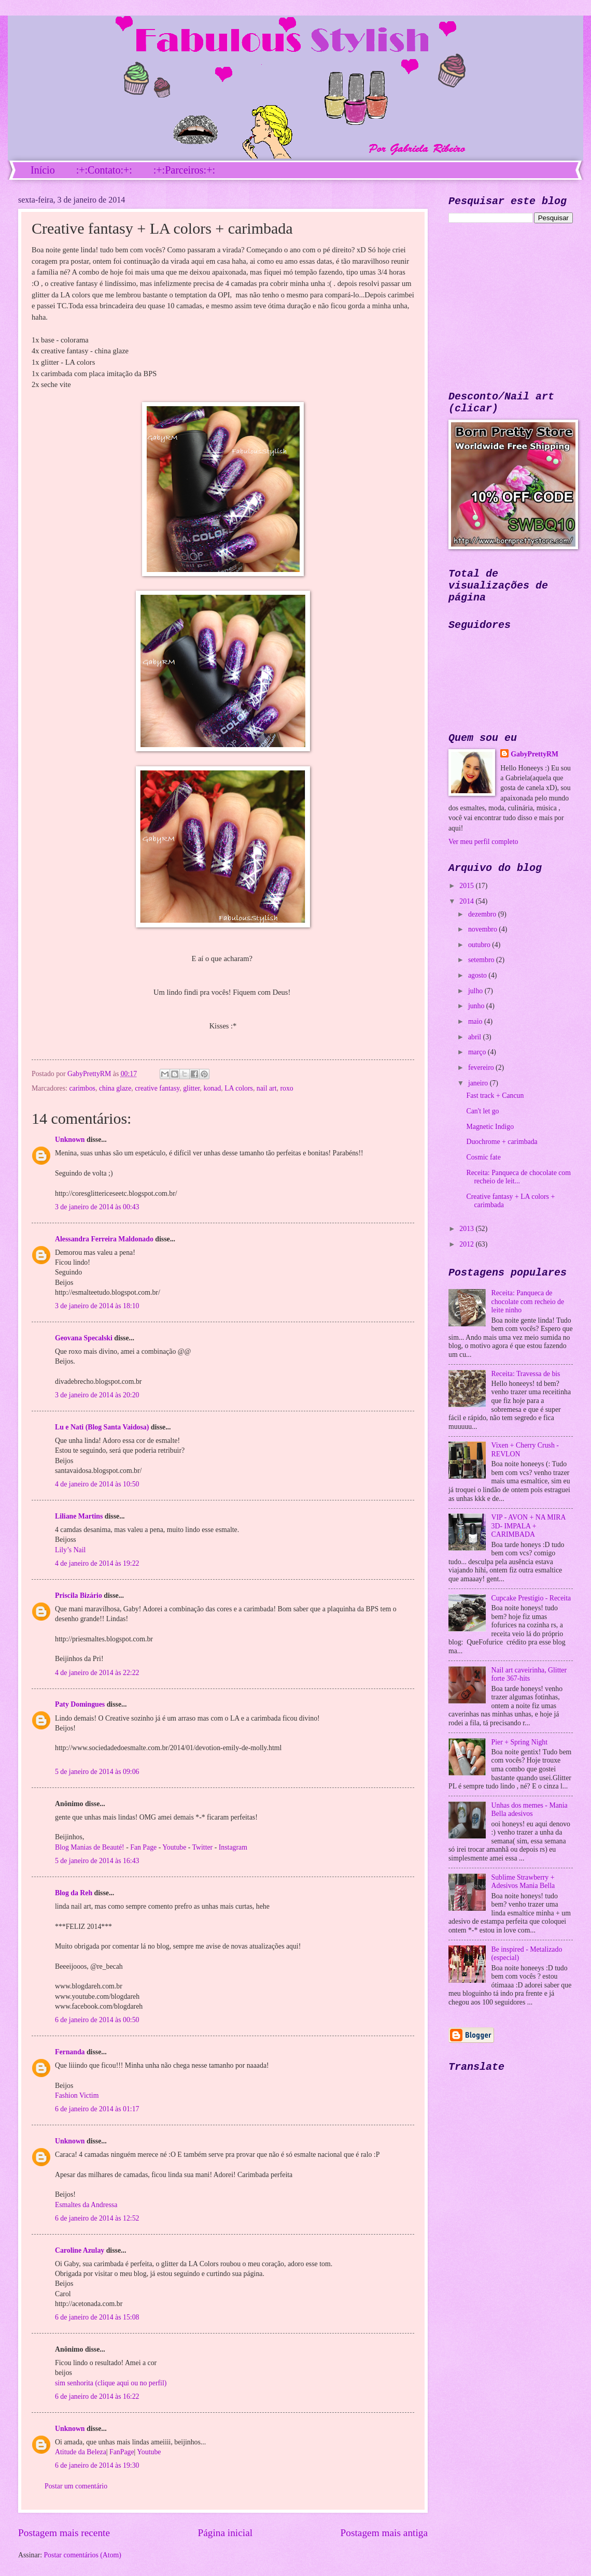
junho (477, 1006)
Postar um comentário (76, 2486)
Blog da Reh (73, 1893)
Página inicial (225, 2532)
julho (476, 991)
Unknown (70, 1139)
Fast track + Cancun (495, 1095)
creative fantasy (157, 1088)
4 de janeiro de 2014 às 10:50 (97, 1484)
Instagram (233, 1847)
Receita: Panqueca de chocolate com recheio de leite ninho (528, 1301)
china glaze (115, 1088)
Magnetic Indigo (490, 1126)
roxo (286, 1088)
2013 (467, 1229)
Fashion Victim (76, 2095)
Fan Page (143, 1847)
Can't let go (482, 1111)
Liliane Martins (79, 1516)
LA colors (238, 1088)
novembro (483, 929)
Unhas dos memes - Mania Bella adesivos (529, 1809)
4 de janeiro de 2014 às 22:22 (97, 1673)
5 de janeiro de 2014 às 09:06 (97, 1772)
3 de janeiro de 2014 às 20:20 (97, 1395)
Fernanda (70, 2052)
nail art (267, 1088)
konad (212, 1088)
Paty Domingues (80, 1704)
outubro (480, 945)
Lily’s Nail (70, 1550)
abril (475, 1037)
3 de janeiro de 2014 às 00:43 (97, 1207)
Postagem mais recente (64, 2532)
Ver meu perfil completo (483, 842)
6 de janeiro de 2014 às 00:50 (97, 2020)
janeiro (479, 1083)
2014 (467, 901)
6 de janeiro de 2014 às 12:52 (97, 2218)
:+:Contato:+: (104, 170)
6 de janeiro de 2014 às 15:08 (97, 2317)
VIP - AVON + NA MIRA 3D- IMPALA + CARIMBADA (528, 1525)
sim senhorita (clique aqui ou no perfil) (110, 2383)
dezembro (483, 914)
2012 (467, 1244)
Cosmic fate (483, 1157)
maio (476, 1021)
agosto (478, 975)
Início (43, 170)
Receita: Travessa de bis (525, 1374)
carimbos (82, 1088)
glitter (191, 1088)
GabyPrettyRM (90, 1074)
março (478, 1052)
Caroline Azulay (79, 2250)
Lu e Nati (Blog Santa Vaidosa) (102, 1427)
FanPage (121, 2452)
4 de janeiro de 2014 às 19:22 (97, 1563)
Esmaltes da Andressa (86, 2205)
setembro (482, 960)
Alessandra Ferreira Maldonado (104, 1239)
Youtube (174, 1847)
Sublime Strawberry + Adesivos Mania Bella (523, 1881)
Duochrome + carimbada (501, 1142)
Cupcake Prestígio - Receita (531, 1598)
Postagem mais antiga (384, 2532)
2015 (467, 886)
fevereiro (482, 1067)
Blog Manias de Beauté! (89, 1847)
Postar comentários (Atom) (82, 2555)
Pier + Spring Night (519, 1742)
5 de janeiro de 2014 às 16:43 (97, 1861)
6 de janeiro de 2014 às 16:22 (97, 2396)
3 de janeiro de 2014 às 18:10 (97, 1306)
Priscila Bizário (78, 1595)
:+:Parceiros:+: (184, 170)
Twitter (202, 1847)
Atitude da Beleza (80, 2452)
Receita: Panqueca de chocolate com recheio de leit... (518, 1177)
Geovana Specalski (83, 1338)
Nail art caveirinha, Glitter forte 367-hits (529, 1674)
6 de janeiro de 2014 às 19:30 (97, 2465)
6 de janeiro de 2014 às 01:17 (97, 2109)
